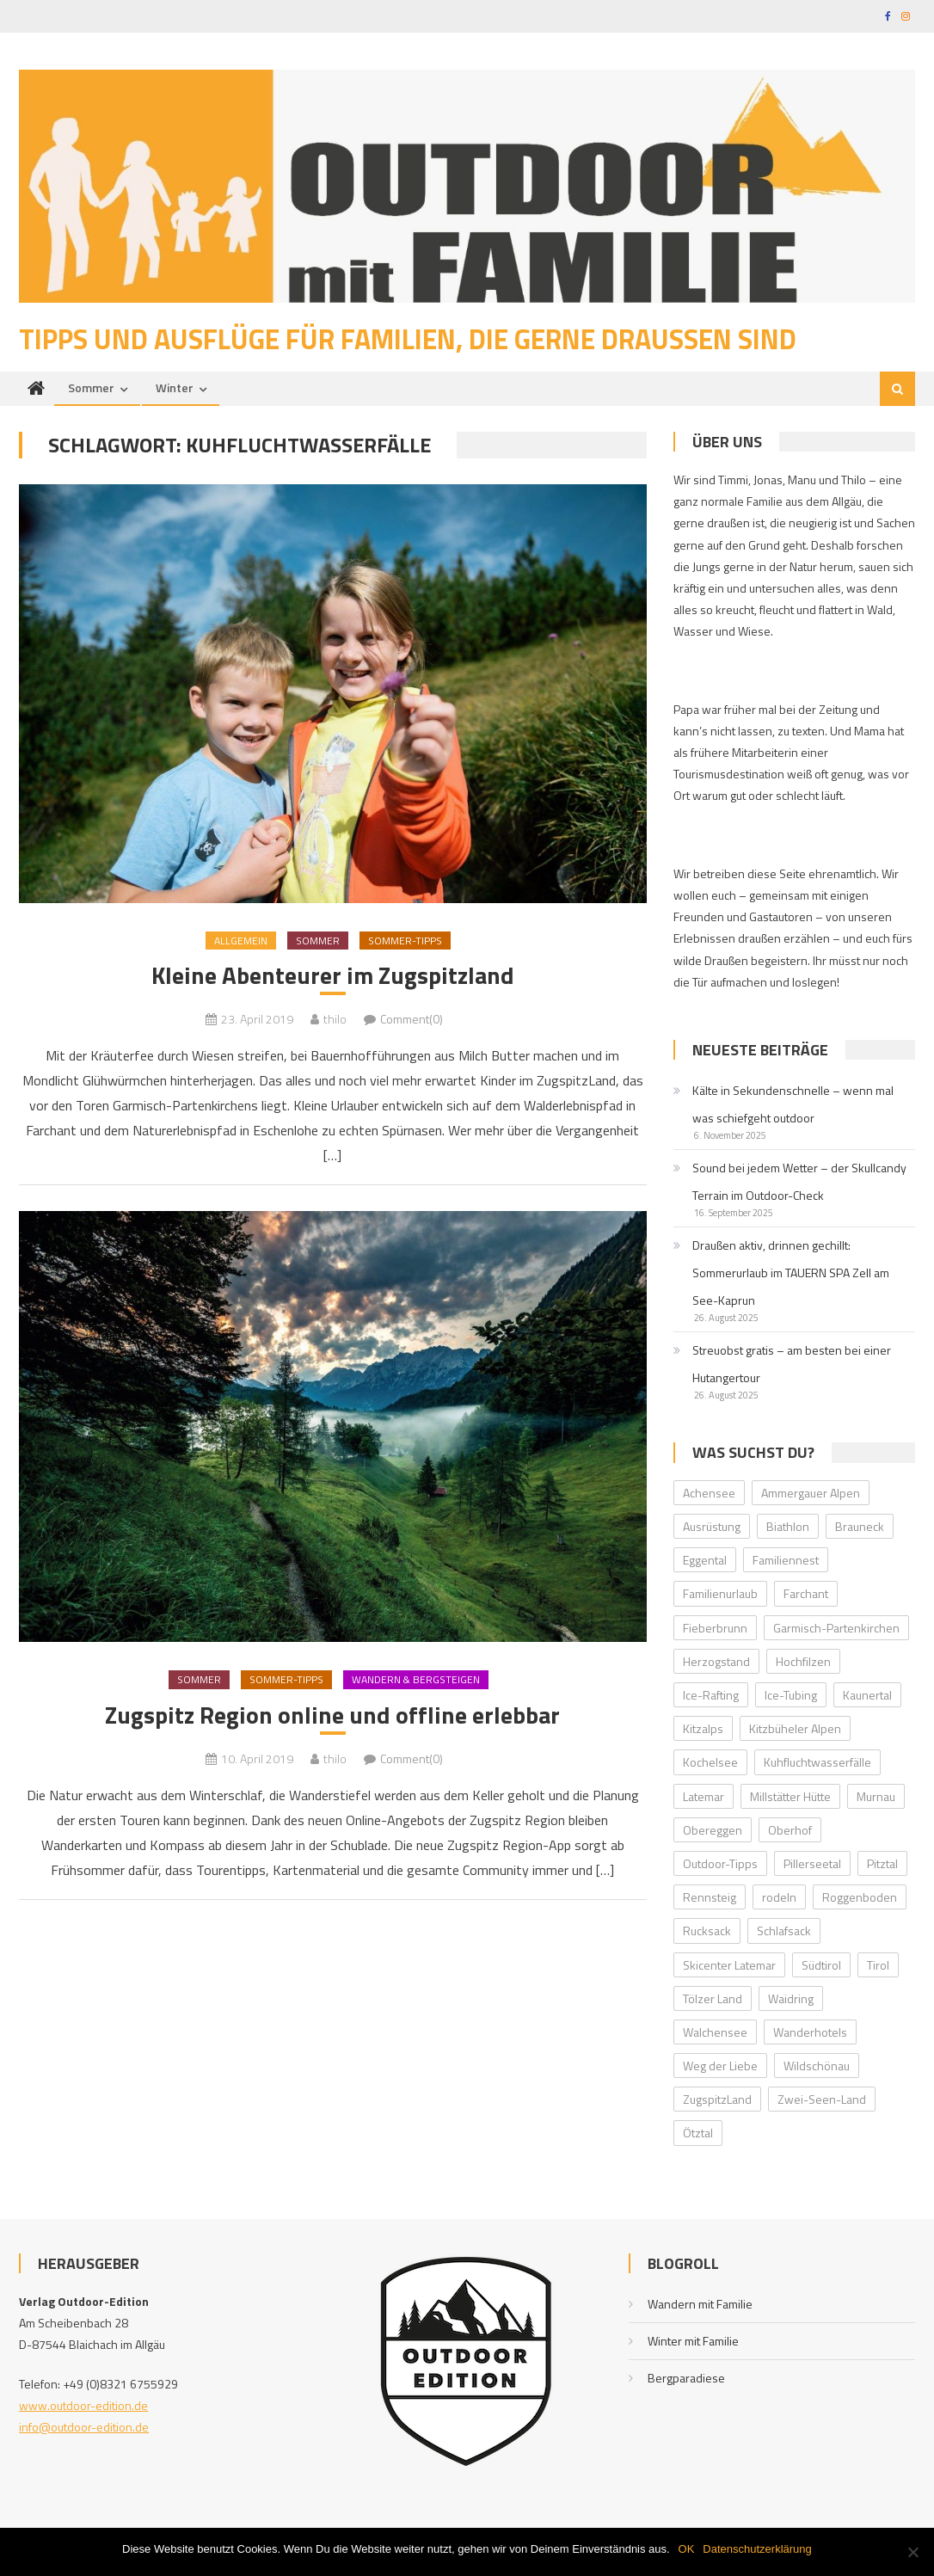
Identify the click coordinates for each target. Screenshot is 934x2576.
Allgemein (240, 940)
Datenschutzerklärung (757, 2548)
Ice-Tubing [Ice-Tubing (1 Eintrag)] (791, 1696)
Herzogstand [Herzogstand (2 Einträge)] (716, 1662)
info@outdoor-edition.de (84, 2428)
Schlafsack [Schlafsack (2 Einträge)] (784, 1931)
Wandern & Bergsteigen (416, 1681)
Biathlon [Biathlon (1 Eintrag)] (787, 1527)
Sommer (91, 387)
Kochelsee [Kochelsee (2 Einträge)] (710, 1763)
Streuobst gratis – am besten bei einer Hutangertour (791, 1364)
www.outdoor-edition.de (83, 2406)
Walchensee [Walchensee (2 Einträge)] (715, 2033)
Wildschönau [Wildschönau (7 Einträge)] (816, 2066)
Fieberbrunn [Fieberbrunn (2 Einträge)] (715, 1628)
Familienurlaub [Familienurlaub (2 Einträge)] (720, 1594)
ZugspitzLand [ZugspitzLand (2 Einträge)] (717, 2100)
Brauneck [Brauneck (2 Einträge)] (859, 1527)
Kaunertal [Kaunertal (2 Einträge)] (867, 1696)
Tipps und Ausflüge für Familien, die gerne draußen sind (407, 339)
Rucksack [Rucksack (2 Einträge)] (707, 1931)
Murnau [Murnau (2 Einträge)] (876, 1796)
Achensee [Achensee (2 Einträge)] (709, 1494)
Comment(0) (411, 1020)
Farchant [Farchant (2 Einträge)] (805, 1594)
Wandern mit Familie (700, 2305)
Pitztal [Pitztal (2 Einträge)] (882, 1864)
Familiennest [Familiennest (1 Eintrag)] (786, 1561)
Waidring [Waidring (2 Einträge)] (791, 1999)
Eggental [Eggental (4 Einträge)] (705, 1561)
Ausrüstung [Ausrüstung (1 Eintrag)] (711, 1527)
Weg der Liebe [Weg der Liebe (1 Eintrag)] (720, 2066)
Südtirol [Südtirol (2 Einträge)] (821, 1965)
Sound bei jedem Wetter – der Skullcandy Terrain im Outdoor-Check (799, 1182)
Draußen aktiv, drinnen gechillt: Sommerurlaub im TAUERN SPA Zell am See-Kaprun (790, 1273)
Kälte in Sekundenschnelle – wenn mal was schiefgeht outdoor (793, 1105)
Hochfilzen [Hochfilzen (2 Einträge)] (803, 1662)
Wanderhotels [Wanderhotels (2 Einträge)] (810, 2033)
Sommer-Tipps (405, 940)
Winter (175, 387)
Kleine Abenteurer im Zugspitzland (333, 976)
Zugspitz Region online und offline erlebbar (332, 1715)
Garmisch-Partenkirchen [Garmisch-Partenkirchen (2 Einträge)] (836, 1628)
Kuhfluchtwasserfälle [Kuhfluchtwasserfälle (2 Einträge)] (817, 1763)
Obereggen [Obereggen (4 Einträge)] (712, 1831)
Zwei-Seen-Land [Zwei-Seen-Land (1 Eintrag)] (821, 2100)
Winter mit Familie (693, 2342)
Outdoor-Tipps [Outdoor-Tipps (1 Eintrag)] (720, 1864)
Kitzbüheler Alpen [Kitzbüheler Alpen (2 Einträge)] (795, 1729)
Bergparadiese (686, 2379)
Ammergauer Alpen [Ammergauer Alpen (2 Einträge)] (810, 1494)
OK (687, 2548)
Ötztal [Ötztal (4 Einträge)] (698, 2133)
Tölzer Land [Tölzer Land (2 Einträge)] (712, 1999)
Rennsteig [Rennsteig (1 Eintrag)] (709, 1898)
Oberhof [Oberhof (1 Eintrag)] (790, 1831)
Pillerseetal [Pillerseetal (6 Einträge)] (812, 1864)
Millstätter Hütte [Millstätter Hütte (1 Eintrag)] (790, 1796)
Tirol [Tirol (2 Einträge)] (878, 1965)
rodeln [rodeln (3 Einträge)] (779, 1898)
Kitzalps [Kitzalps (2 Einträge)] (703, 1729)
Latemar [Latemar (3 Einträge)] (703, 1796)
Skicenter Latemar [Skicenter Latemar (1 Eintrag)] (729, 1965)
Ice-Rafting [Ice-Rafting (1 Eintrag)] (711, 1696)
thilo (335, 1020)
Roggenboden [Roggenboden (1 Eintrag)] (859, 1898)
